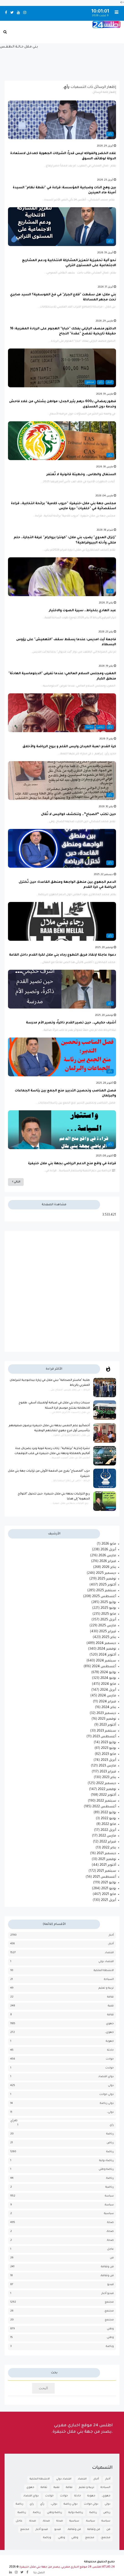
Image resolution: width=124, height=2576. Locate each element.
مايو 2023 (109, 1754)
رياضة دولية (106, 2160)
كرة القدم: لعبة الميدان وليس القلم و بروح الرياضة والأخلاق (69, 747)
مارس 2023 (107, 1766)
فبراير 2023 (108, 1772)
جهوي (110, 2023)
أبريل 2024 (108, 1690)
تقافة (110, 1997)
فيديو (110, 2284)
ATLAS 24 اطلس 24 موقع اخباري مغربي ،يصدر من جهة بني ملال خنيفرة (67, 2567)
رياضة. (110, 2178)
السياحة (109, 1979)
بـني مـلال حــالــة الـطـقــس (62, 61)
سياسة (109, 2196)
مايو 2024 (108, 1684)
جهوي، (109, 2032)
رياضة (89, 727)
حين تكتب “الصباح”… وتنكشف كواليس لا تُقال (78, 814)
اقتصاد (109, 1952)
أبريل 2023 (108, 1760)
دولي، (110, 2112)
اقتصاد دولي (106, 1961)
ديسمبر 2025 (106, 1573)
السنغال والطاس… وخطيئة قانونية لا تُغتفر (81, 475)
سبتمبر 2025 (106, 1591)
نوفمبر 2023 (107, 1719)
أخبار (109, 382)
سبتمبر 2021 (106, 1871)
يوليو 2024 (108, 1673)
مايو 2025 (108, 1614)
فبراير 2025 (107, 1632)
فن (112, 2257)
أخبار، (111, 1943)
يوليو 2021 (108, 1883)
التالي (16, 1182)
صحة (110, 2222)
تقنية (111, 2006)
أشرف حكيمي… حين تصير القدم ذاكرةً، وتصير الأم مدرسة (71, 1023)
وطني (110, 2328)
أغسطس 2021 (104, 1877)
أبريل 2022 (108, 1830)
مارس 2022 (107, 1836)
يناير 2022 (109, 1848)
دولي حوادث (106, 2094)
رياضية (109, 2187)
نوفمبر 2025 (107, 1579)
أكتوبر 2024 (107, 1655)
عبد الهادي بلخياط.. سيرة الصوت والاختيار (82, 611)
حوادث (110, 2059)
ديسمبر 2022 (106, 1783)
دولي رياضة (107, 2103)
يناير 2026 (109, 1567)
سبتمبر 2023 (106, 1731)
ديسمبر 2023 (106, 1713)
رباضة (110, 2134)
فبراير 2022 (107, 1842)
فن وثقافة (107, 2266)
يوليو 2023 (108, 1743)
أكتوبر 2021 (108, 1865)
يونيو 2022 (108, 1819)
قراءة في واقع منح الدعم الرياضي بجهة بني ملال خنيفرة (72, 1164)
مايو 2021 (109, 1894)
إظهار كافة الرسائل (104, 92)
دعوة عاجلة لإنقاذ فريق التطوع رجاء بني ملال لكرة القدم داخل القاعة (62, 955)
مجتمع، (109, 2311)
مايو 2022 (108, 1824)
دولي (111, 2085)
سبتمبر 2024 (106, 1661)
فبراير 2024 (107, 1702)
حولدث (109, 2068)
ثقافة (110, 2014)
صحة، (110, 2231)
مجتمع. (109, 2320)
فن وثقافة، (107, 2275)
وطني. (110, 2337)
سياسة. (109, 2205)
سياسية (109, 2213)
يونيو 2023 (108, 1748)
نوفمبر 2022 (107, 1789)
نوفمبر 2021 (107, 1859)
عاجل (110, 2249)
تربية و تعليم (106, 1988)
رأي (110, 134)
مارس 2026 (107, 1556)
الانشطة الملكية (104, 1970)
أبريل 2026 (108, 1550)
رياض (100, 727)
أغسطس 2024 (104, 1667)
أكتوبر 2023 (107, 1725)
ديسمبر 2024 (106, 1643)
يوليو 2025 (108, 1602)
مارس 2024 (107, 1696)
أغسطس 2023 (104, 1737)
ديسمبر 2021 (106, 1853)
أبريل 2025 (108, 1620)
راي (112, 2125)
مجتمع (90, 382)
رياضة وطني (106, 2169)
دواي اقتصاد (106, 2076)
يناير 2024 (108, 1707)
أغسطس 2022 (104, 1807)
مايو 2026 (108, 1544)
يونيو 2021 (108, 1889)
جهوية (110, 2041)
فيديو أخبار (107, 2293)
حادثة (110, 2050)
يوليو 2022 (108, 1813)
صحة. (110, 2240)
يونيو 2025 (108, 1608)
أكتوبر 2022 (107, 1795)
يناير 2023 (109, 1777)
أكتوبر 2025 (107, 1585)
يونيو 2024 (108, 1678)
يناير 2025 (109, 1637)
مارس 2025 (107, 1626)
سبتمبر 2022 (106, 1801)
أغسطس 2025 (104, 1597)
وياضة (110, 2346)
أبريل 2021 (108, 1900)
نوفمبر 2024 (106, 1649)
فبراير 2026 (107, 1561)
